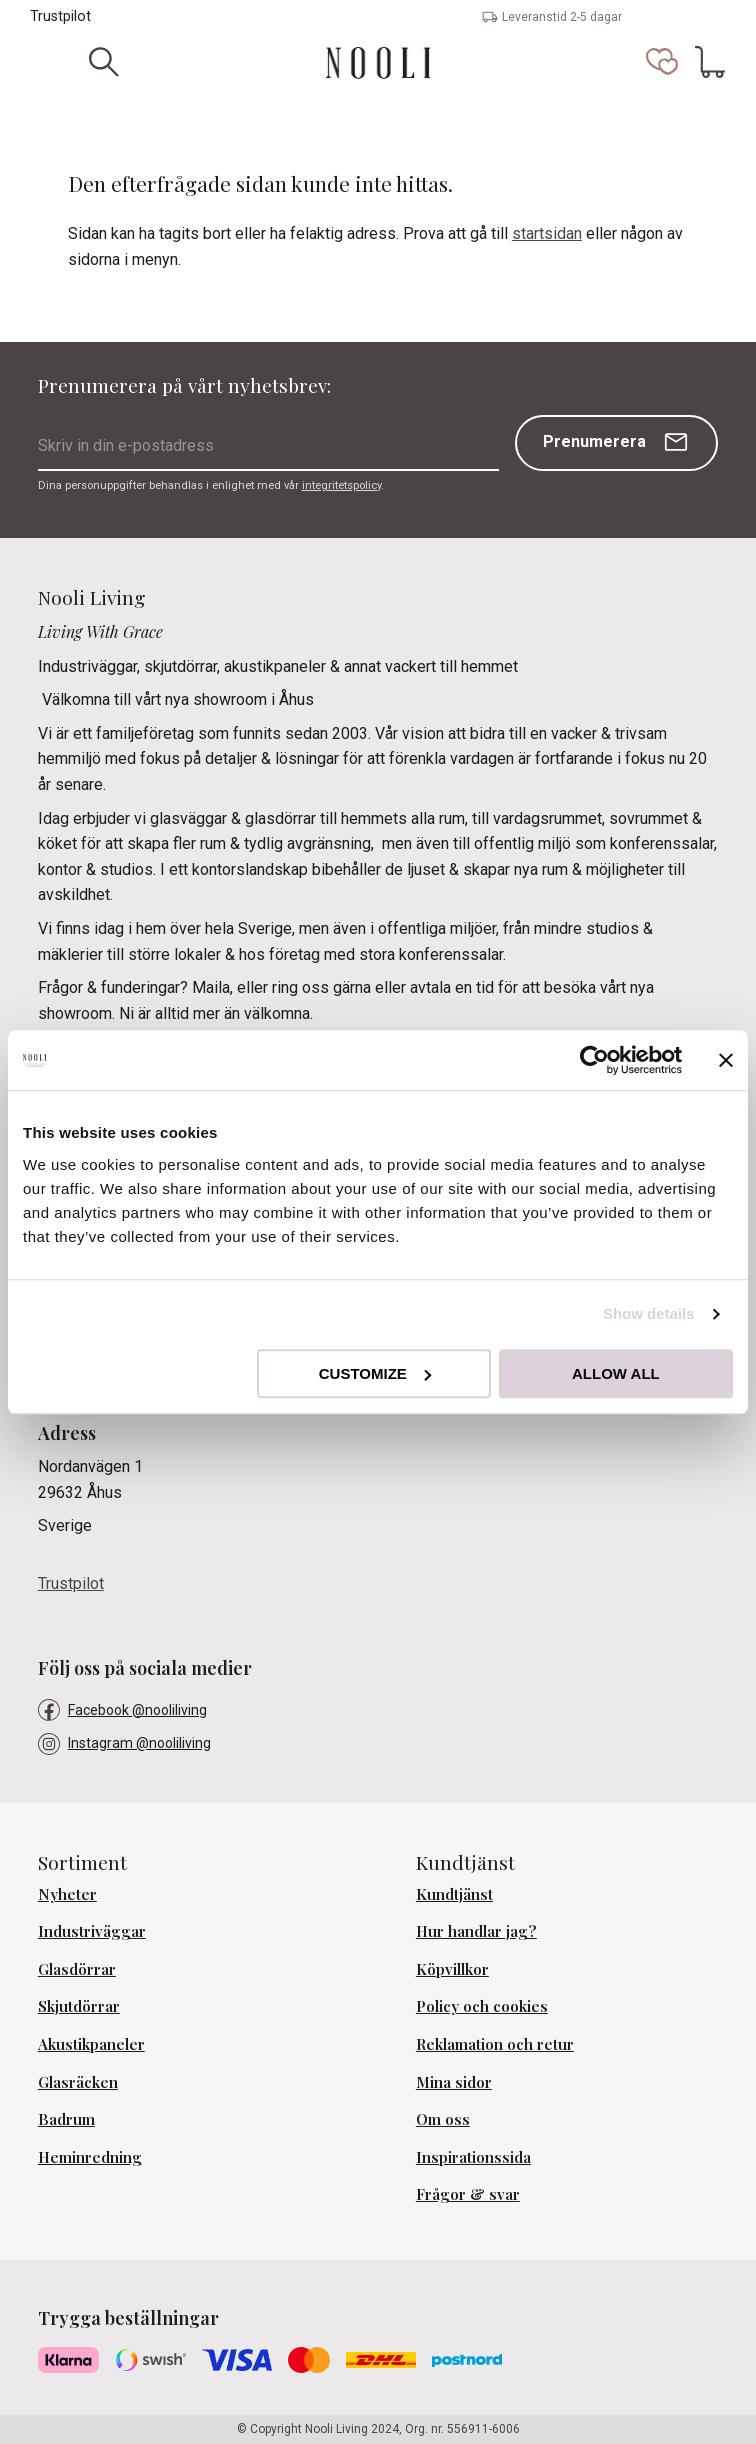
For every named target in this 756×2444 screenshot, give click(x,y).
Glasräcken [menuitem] (78, 2082)
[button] (662, 62)
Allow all (616, 1373)
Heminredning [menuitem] (90, 2157)
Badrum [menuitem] (66, 2119)
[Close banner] (726, 1060)
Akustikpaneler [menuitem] (91, 2044)
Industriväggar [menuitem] (92, 1931)
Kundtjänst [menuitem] (454, 1894)
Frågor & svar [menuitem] (468, 2194)
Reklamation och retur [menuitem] (495, 2044)
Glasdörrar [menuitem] (77, 1969)
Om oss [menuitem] (443, 2119)
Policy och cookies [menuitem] (482, 2006)
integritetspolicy (341, 485)
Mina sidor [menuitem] (454, 2082)
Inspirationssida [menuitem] (473, 2157)
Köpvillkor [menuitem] (452, 1969)
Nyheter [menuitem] (67, 1894)
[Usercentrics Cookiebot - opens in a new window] (594, 1060)
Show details (649, 1313)
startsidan (547, 233)
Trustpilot (60, 16)
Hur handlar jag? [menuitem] (476, 1931)
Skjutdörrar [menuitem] (79, 2006)
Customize (375, 1373)
